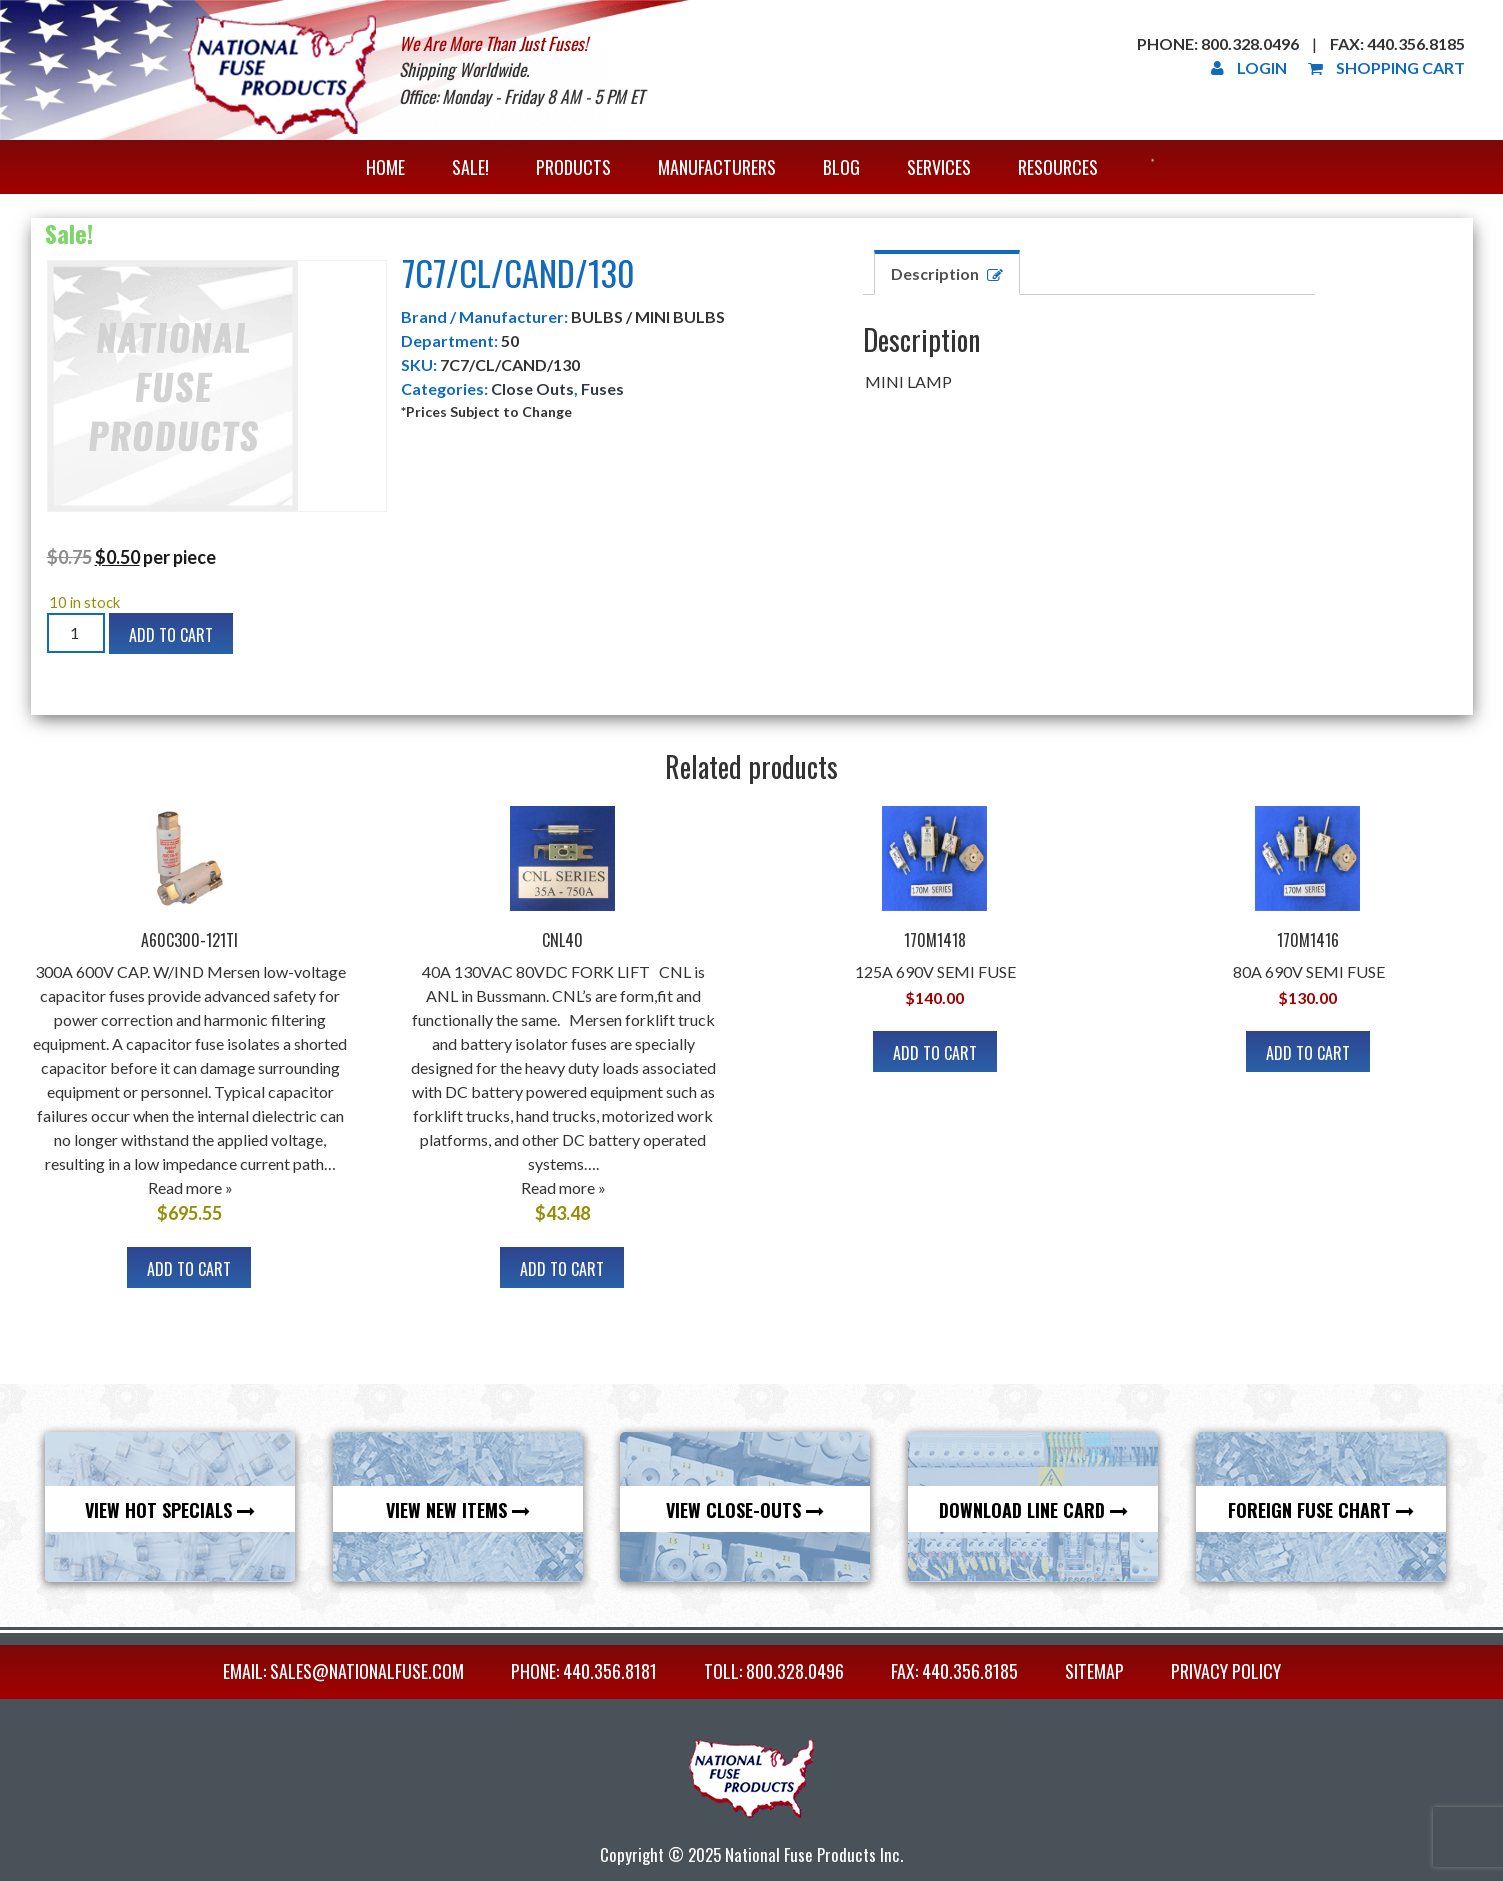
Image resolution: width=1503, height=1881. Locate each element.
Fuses (602, 388)
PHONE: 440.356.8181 (584, 1671)
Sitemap (1094, 1671)
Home (385, 167)
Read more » (190, 1187)
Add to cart (171, 635)
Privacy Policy (1226, 1671)
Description (935, 273)
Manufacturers (717, 167)
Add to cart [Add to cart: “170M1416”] (1308, 1053)
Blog (841, 167)
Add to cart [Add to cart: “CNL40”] (562, 1269)
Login (1249, 67)
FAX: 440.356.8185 (954, 1671)
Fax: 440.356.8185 (1397, 43)
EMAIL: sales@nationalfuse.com (343, 1671)
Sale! (470, 167)
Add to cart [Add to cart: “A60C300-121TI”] (189, 1269)
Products (573, 167)
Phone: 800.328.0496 (1218, 43)
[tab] (947, 272)
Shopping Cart (1386, 67)
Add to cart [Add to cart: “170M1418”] (935, 1053)
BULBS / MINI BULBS (648, 316)
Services (939, 167)
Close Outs (532, 388)
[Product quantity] (76, 633)
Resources (1058, 167)
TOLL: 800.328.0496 (774, 1671)
